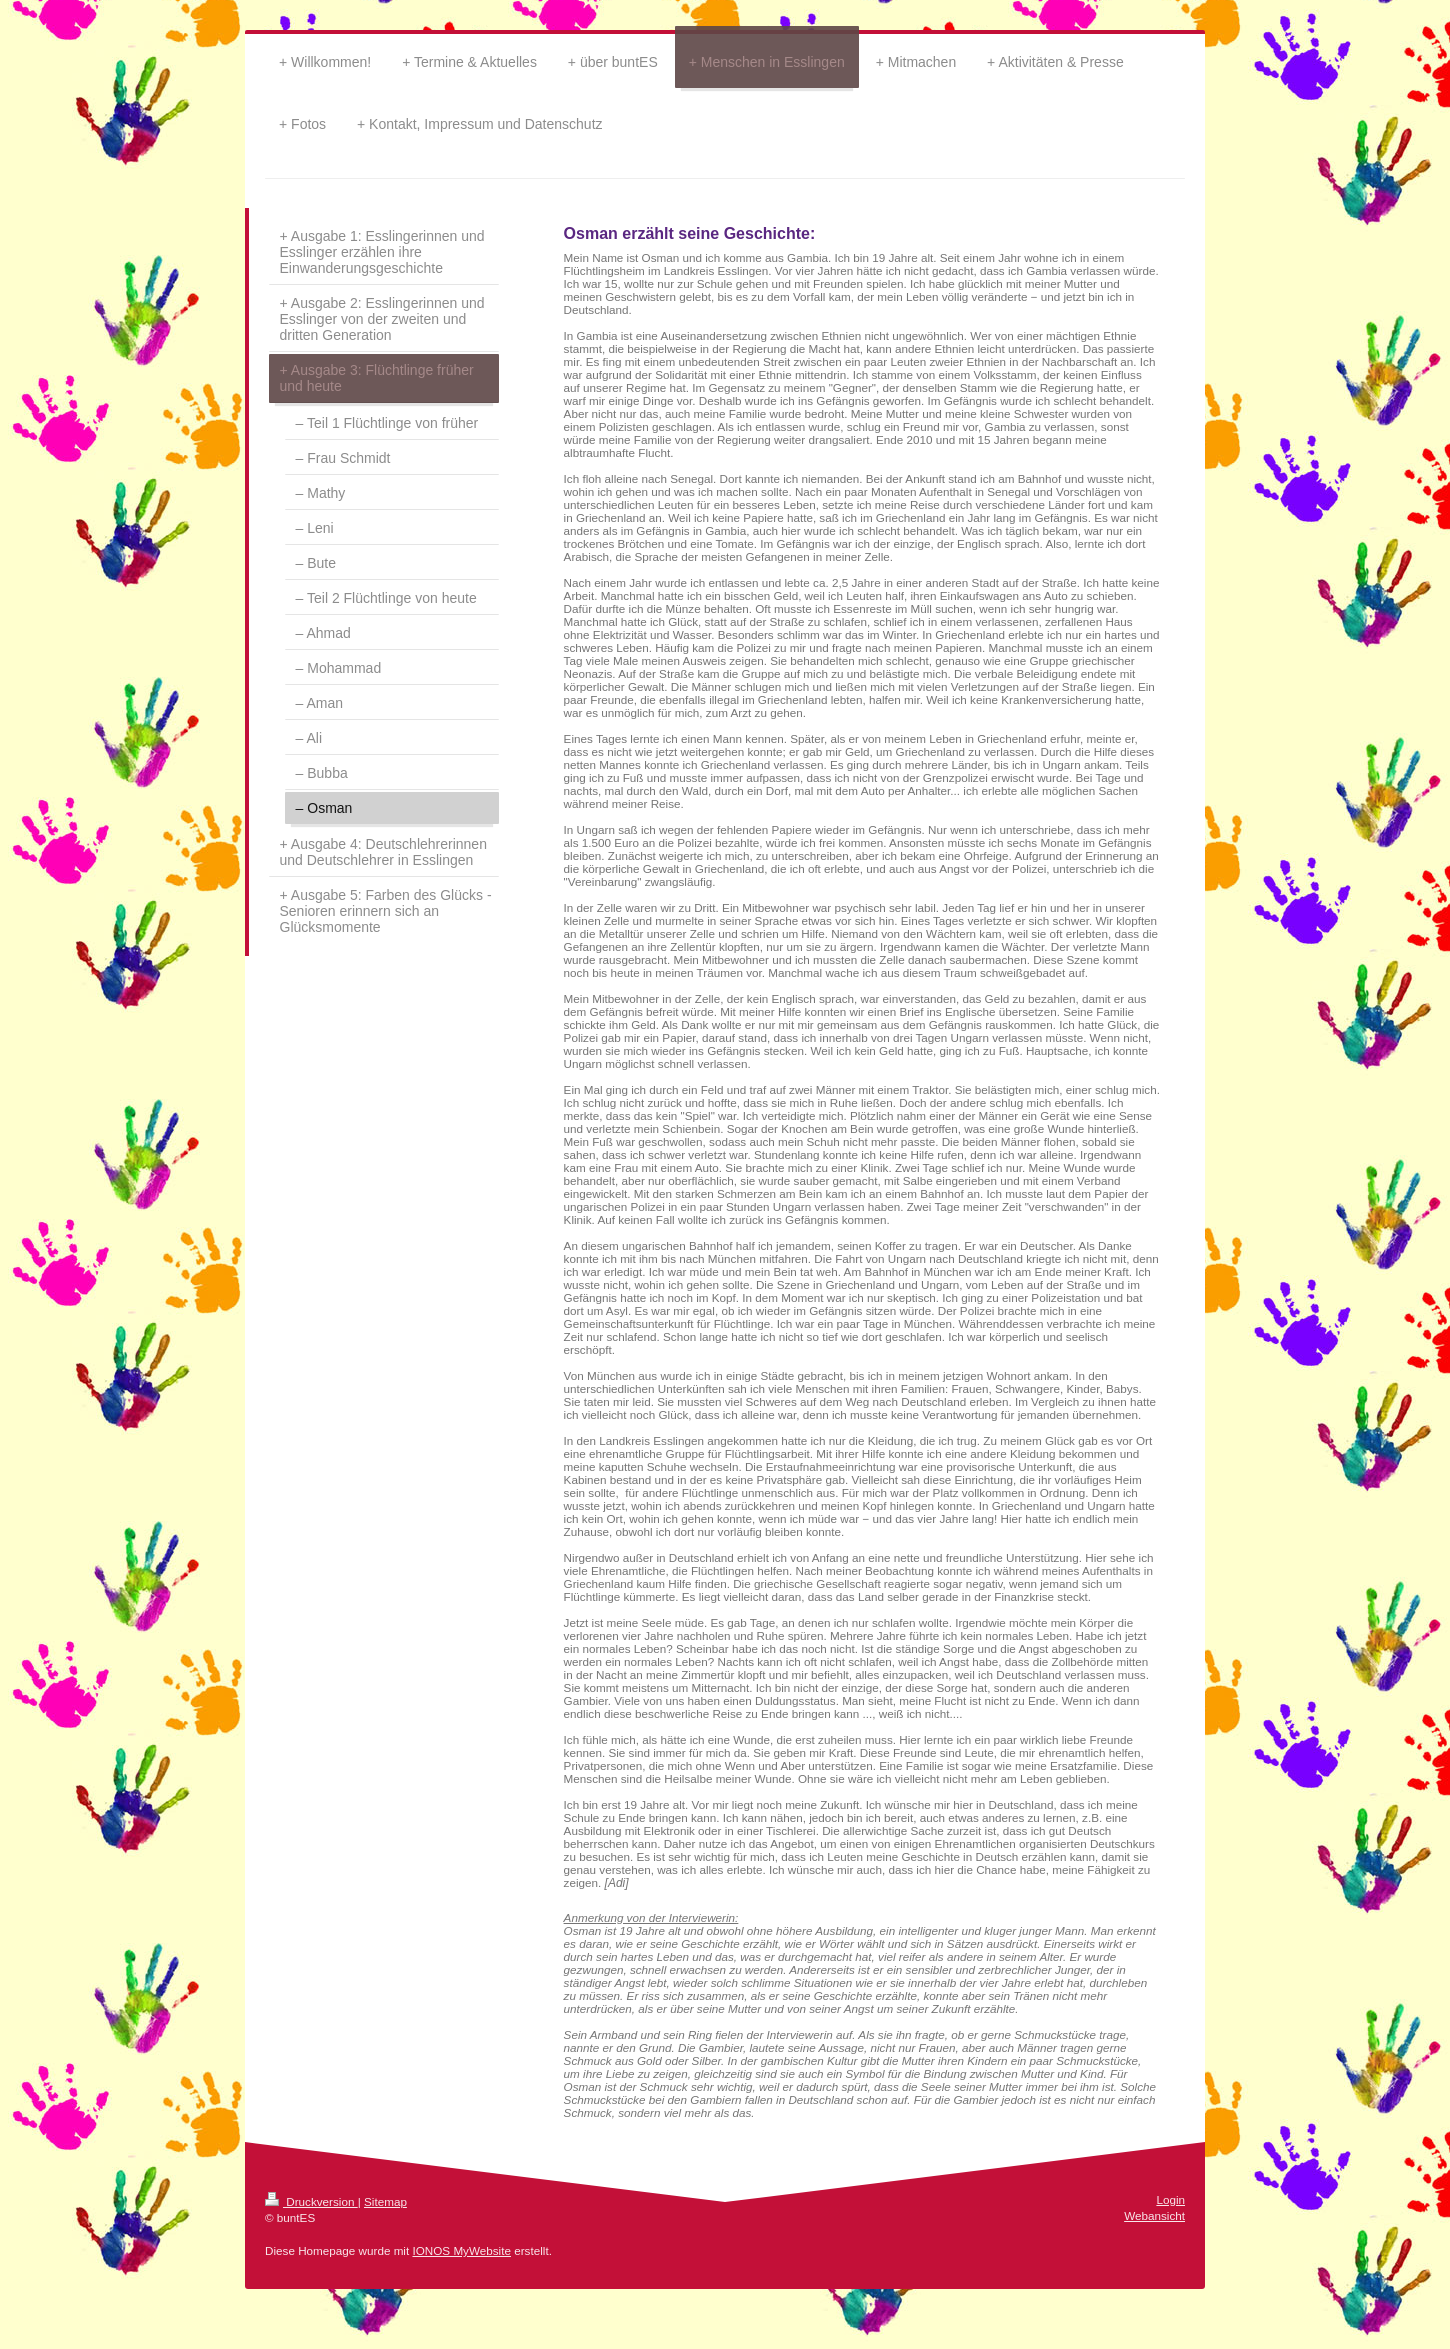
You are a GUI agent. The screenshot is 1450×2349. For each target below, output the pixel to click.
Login (1170, 2199)
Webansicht (1154, 2215)
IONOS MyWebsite (461, 2250)
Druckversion (311, 2201)
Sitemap (385, 2201)
